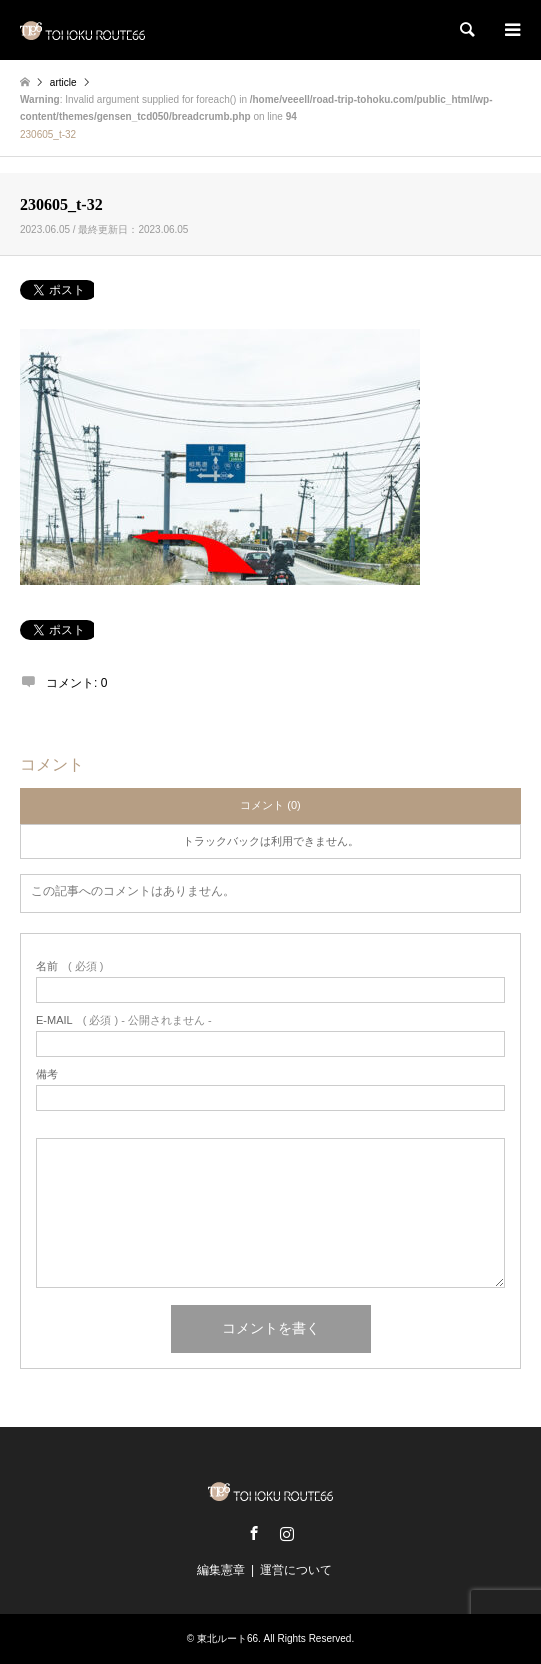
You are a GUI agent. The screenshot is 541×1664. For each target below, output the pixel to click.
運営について (296, 1570)
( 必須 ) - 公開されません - (124, 1020)
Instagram (287, 1533)
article (63, 82)
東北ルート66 (227, 1638)
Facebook (254, 1533)
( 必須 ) (69, 966)
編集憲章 (221, 1570)
